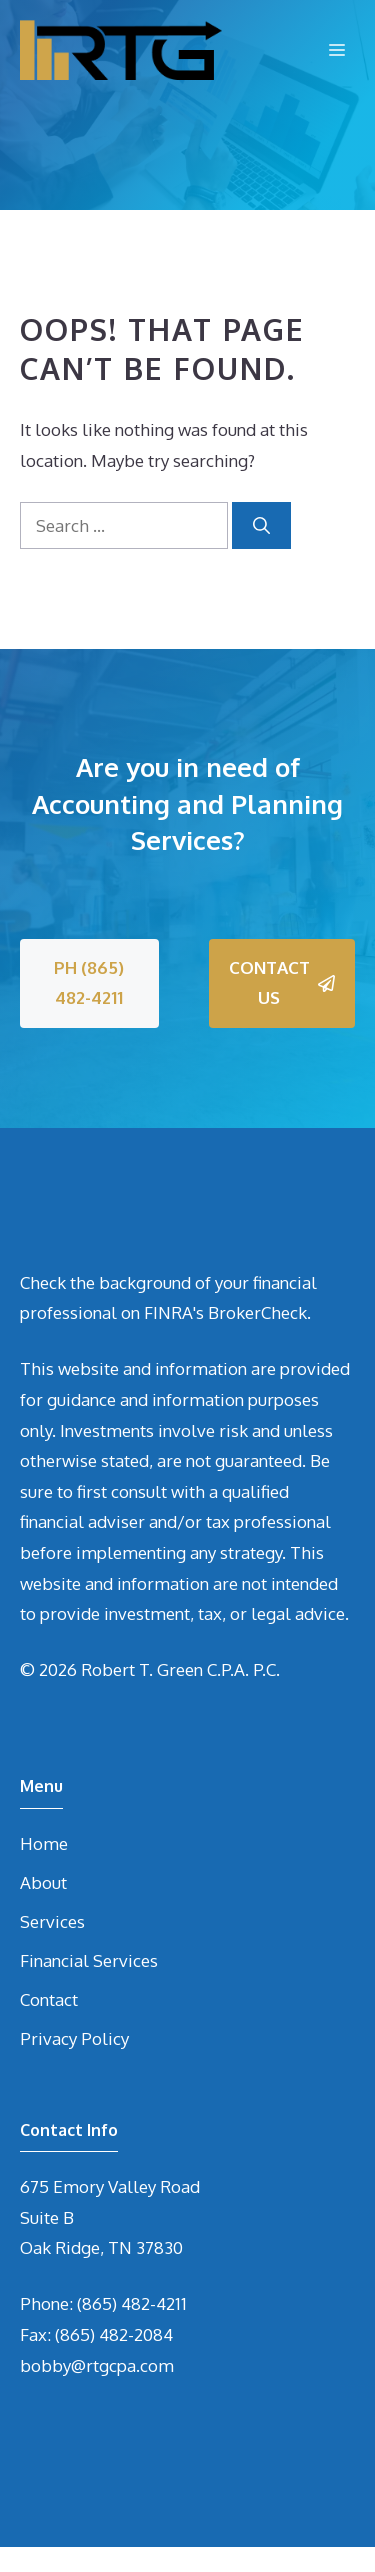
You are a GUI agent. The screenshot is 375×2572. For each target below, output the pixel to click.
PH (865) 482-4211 (89, 983)
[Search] (261, 526)
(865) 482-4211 (132, 2303)
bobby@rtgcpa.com (97, 2365)
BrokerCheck (257, 1312)
